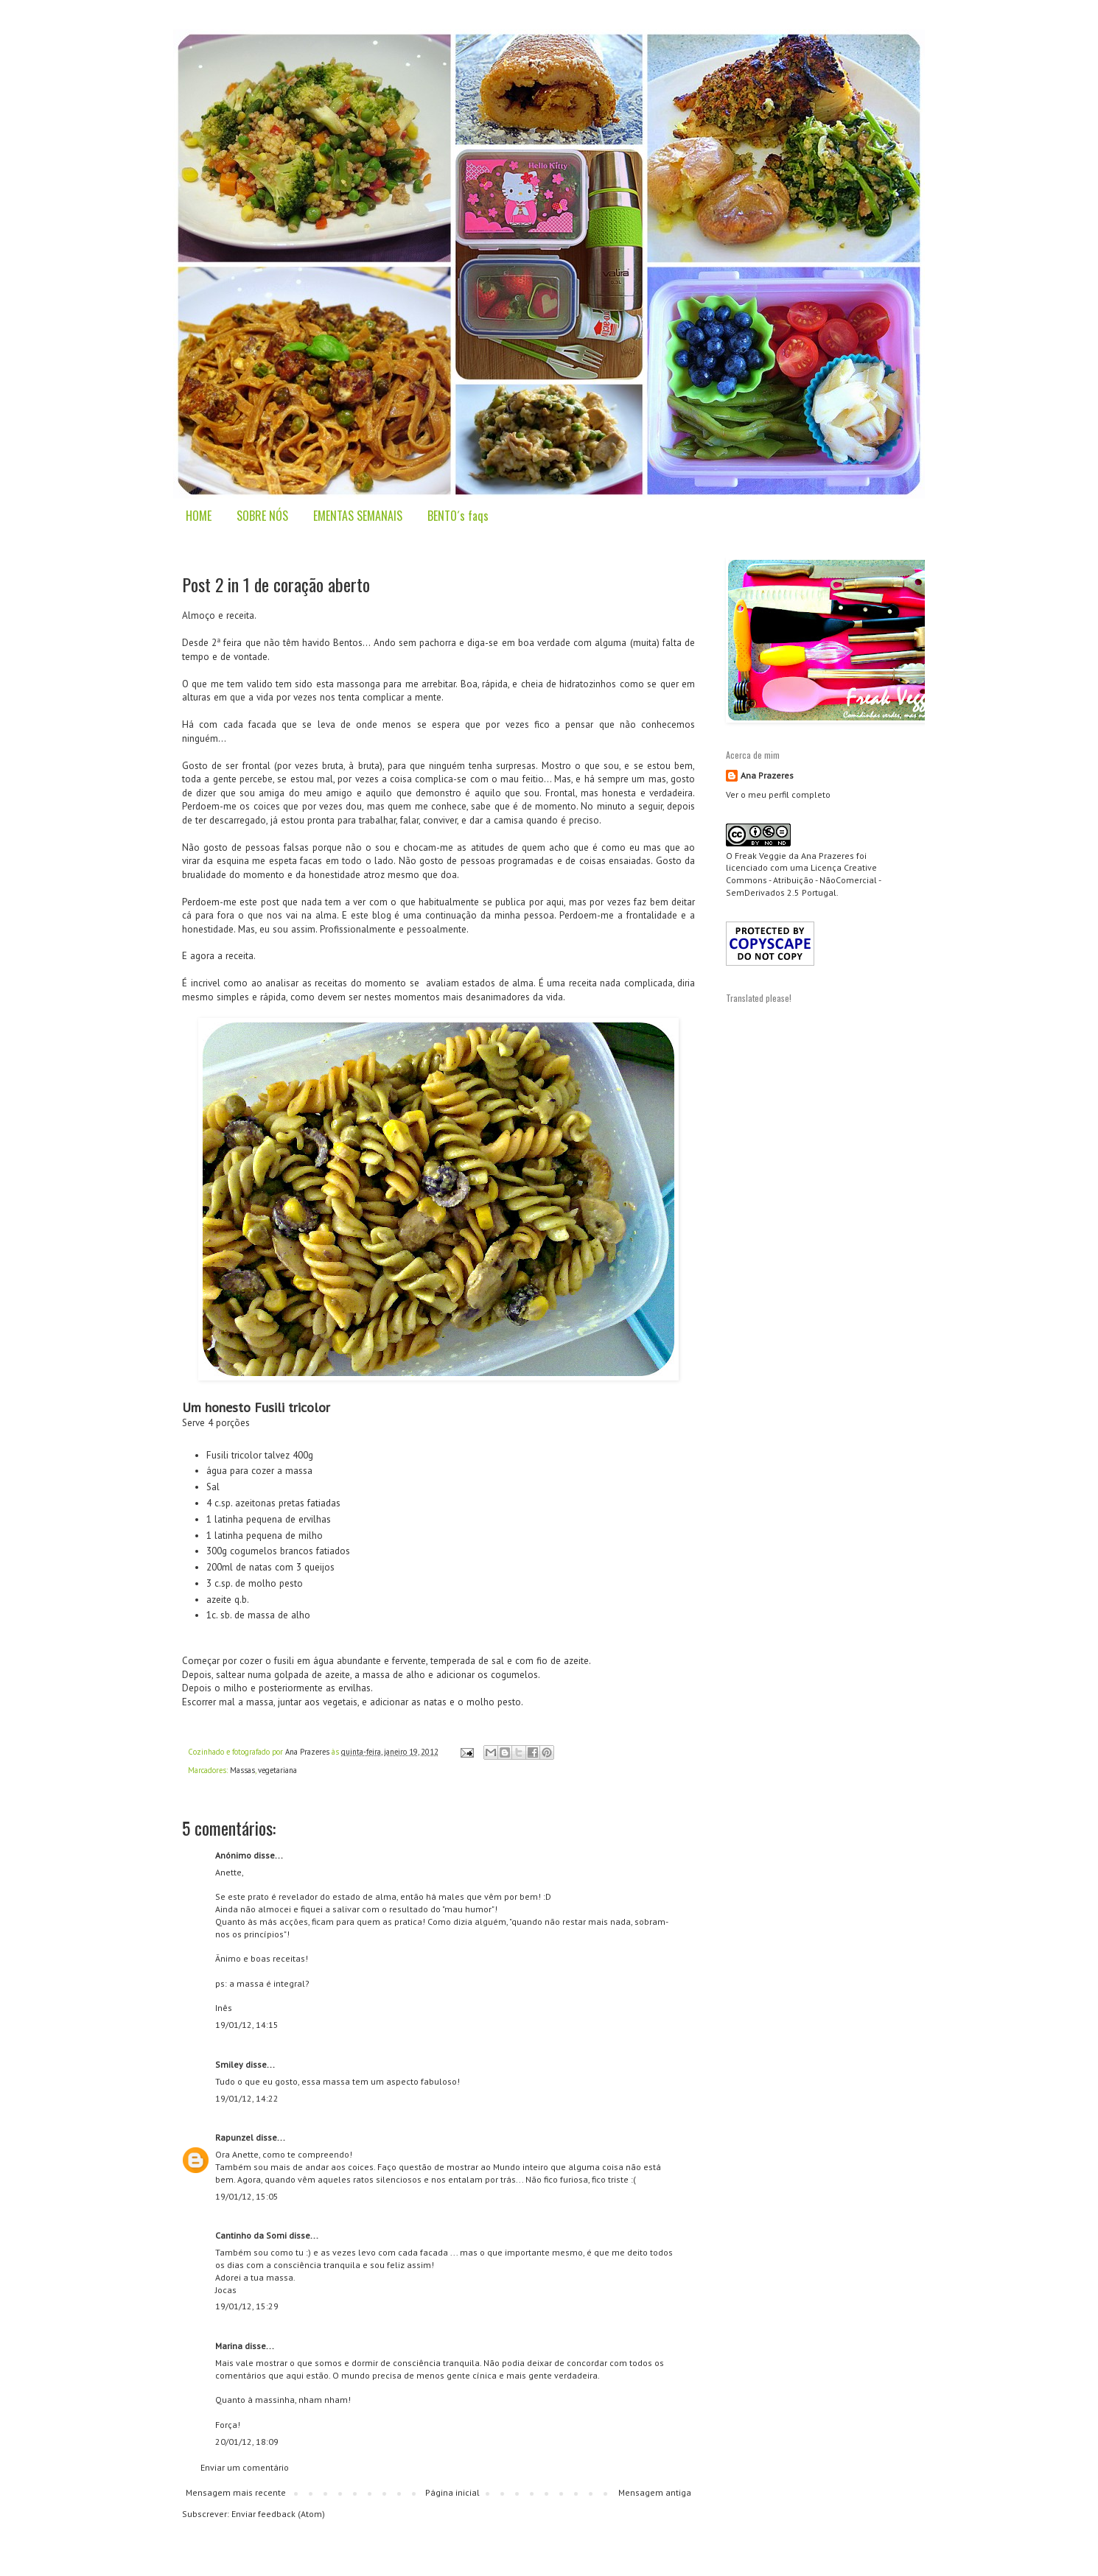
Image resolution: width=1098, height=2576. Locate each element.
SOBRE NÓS (262, 515)
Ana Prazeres (767, 775)
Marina (228, 2345)
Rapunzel (234, 2137)
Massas (242, 1770)
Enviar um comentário (244, 2467)
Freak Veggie (760, 855)
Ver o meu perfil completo (778, 794)
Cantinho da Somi (251, 2235)
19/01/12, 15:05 (247, 2196)
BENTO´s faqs (458, 515)
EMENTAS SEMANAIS (357, 515)
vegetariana (277, 1770)
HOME (198, 515)
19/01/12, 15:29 (247, 2306)
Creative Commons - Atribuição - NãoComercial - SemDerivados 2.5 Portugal (803, 880)
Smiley (229, 2064)
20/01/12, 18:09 (247, 2441)
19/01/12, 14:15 (247, 2024)
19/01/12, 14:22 (247, 2098)
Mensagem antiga (654, 2492)
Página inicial (452, 2492)
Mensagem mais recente (236, 2492)
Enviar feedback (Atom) (278, 2513)
